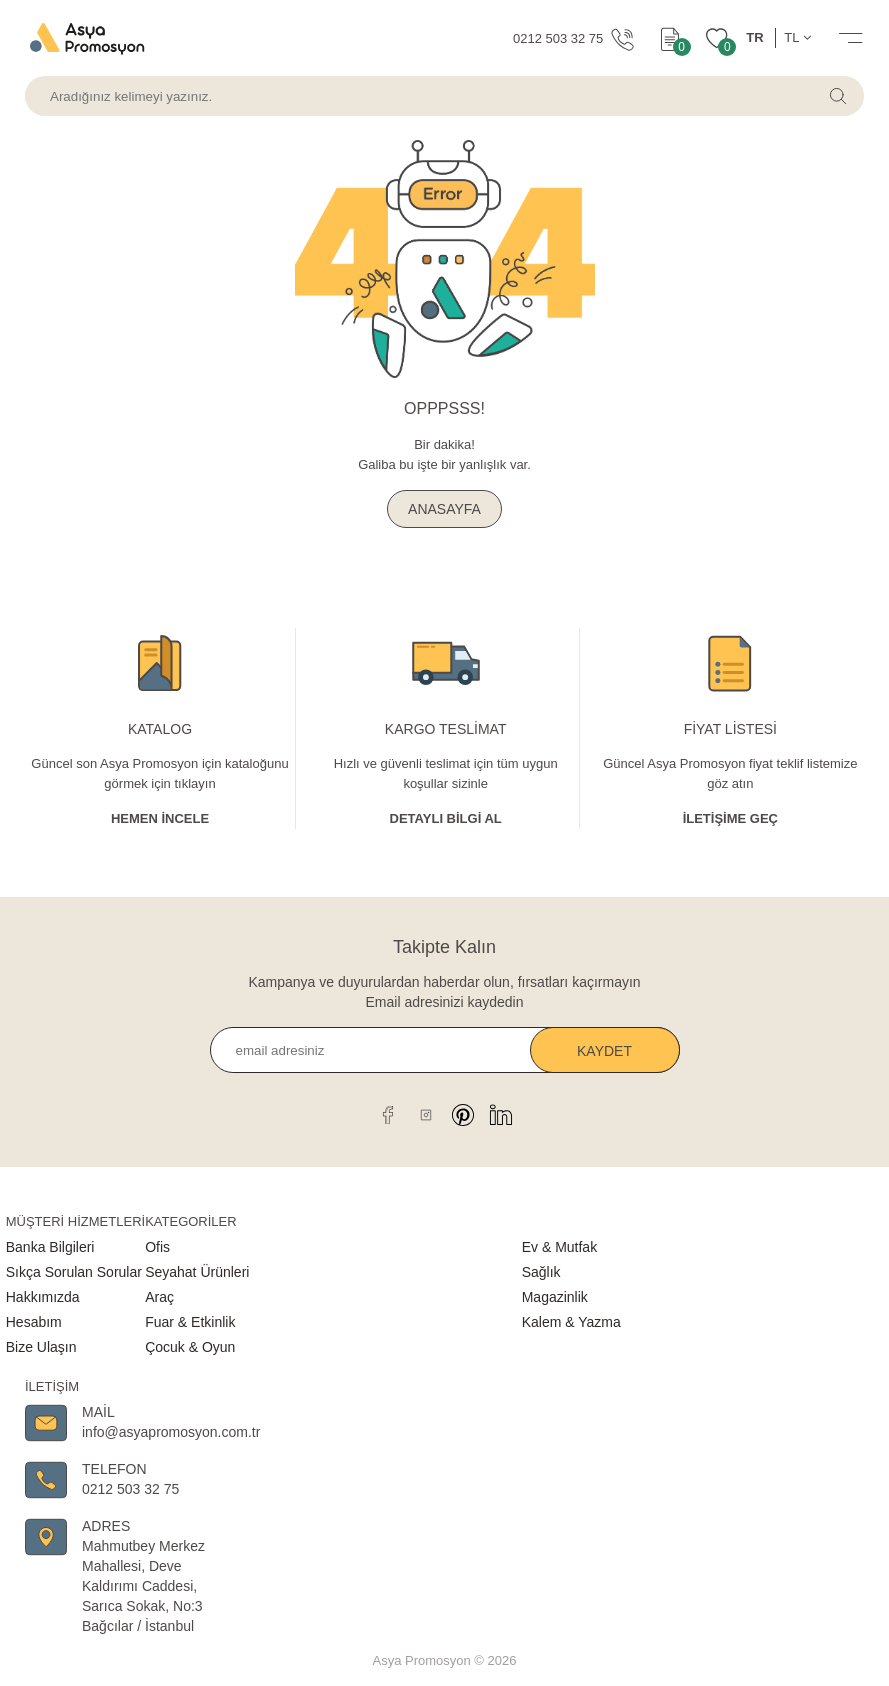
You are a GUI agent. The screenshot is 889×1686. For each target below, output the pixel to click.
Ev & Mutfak (559, 1247)
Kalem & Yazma (571, 1322)
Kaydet (604, 1051)
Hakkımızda (43, 1297)
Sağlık (541, 1272)
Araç (159, 1297)
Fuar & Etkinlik (190, 1322)
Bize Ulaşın (41, 1347)
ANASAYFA (444, 509)
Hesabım (34, 1322)
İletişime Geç (730, 818)
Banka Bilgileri (50, 1247)
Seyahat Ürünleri (197, 1272)
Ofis (157, 1247)
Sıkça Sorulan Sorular (74, 1272)
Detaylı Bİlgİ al (446, 818)
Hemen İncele (160, 818)
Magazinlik (555, 1297)
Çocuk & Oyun (190, 1347)
